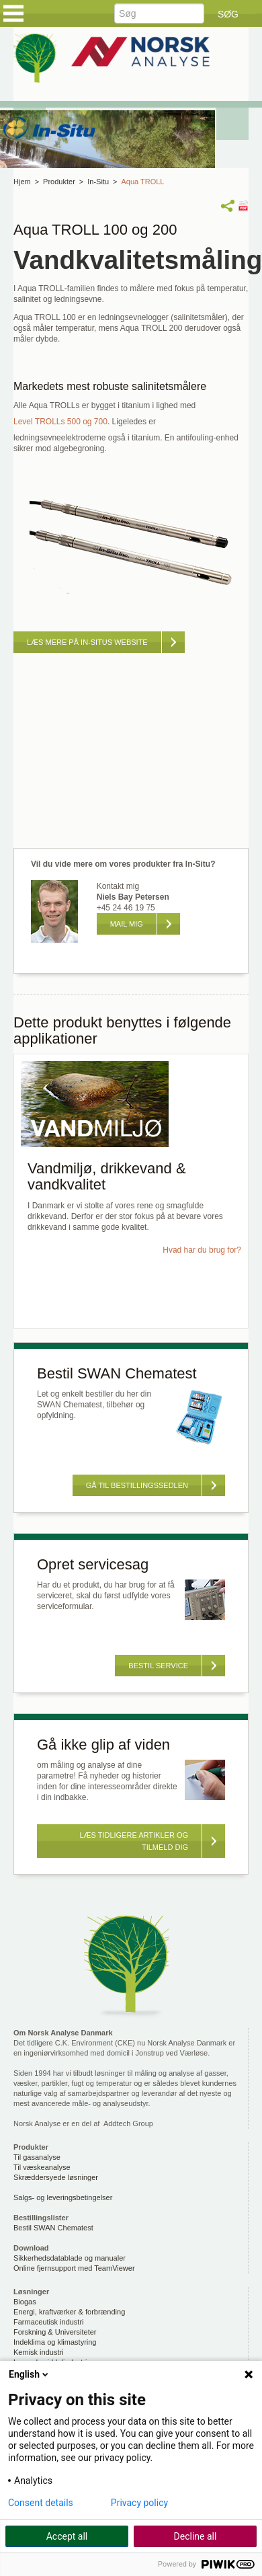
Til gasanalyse (36, 2157)
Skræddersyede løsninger (55, 2177)
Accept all (67, 2536)
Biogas (24, 2302)
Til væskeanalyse (42, 2167)
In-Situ (98, 182)
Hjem (22, 182)
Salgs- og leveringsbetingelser (62, 2197)
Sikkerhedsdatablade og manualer (69, 2258)
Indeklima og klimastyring (55, 2342)
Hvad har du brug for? (202, 1250)
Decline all (195, 2536)
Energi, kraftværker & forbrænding (69, 2312)
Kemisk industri (38, 2352)
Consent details (40, 2502)
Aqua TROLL (142, 182)
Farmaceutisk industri (48, 2322)
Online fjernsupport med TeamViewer (74, 2268)
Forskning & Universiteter (55, 2332)
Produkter (59, 182)
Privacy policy (139, 2502)
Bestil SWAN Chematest (53, 2228)
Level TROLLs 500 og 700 (60, 421)
